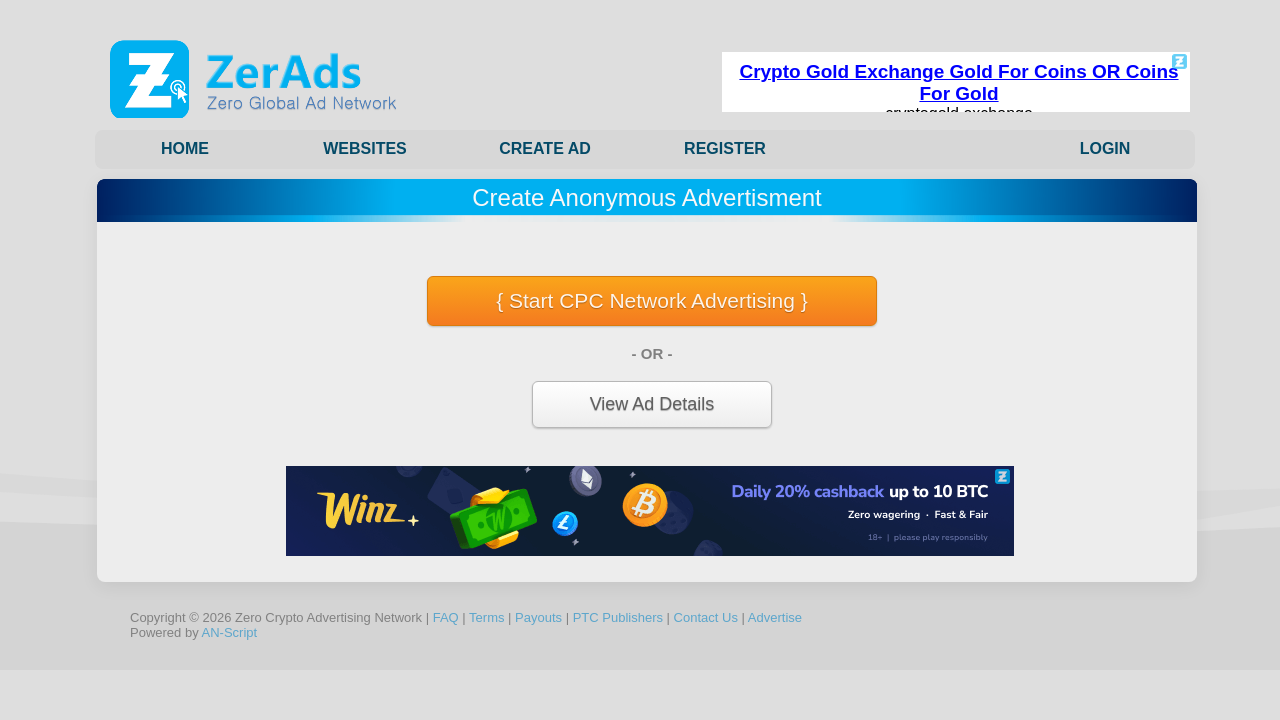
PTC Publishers (618, 617)
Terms (486, 617)
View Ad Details (652, 404)
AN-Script (230, 632)
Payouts (538, 617)
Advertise (775, 617)
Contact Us (706, 617)
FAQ (446, 617)
